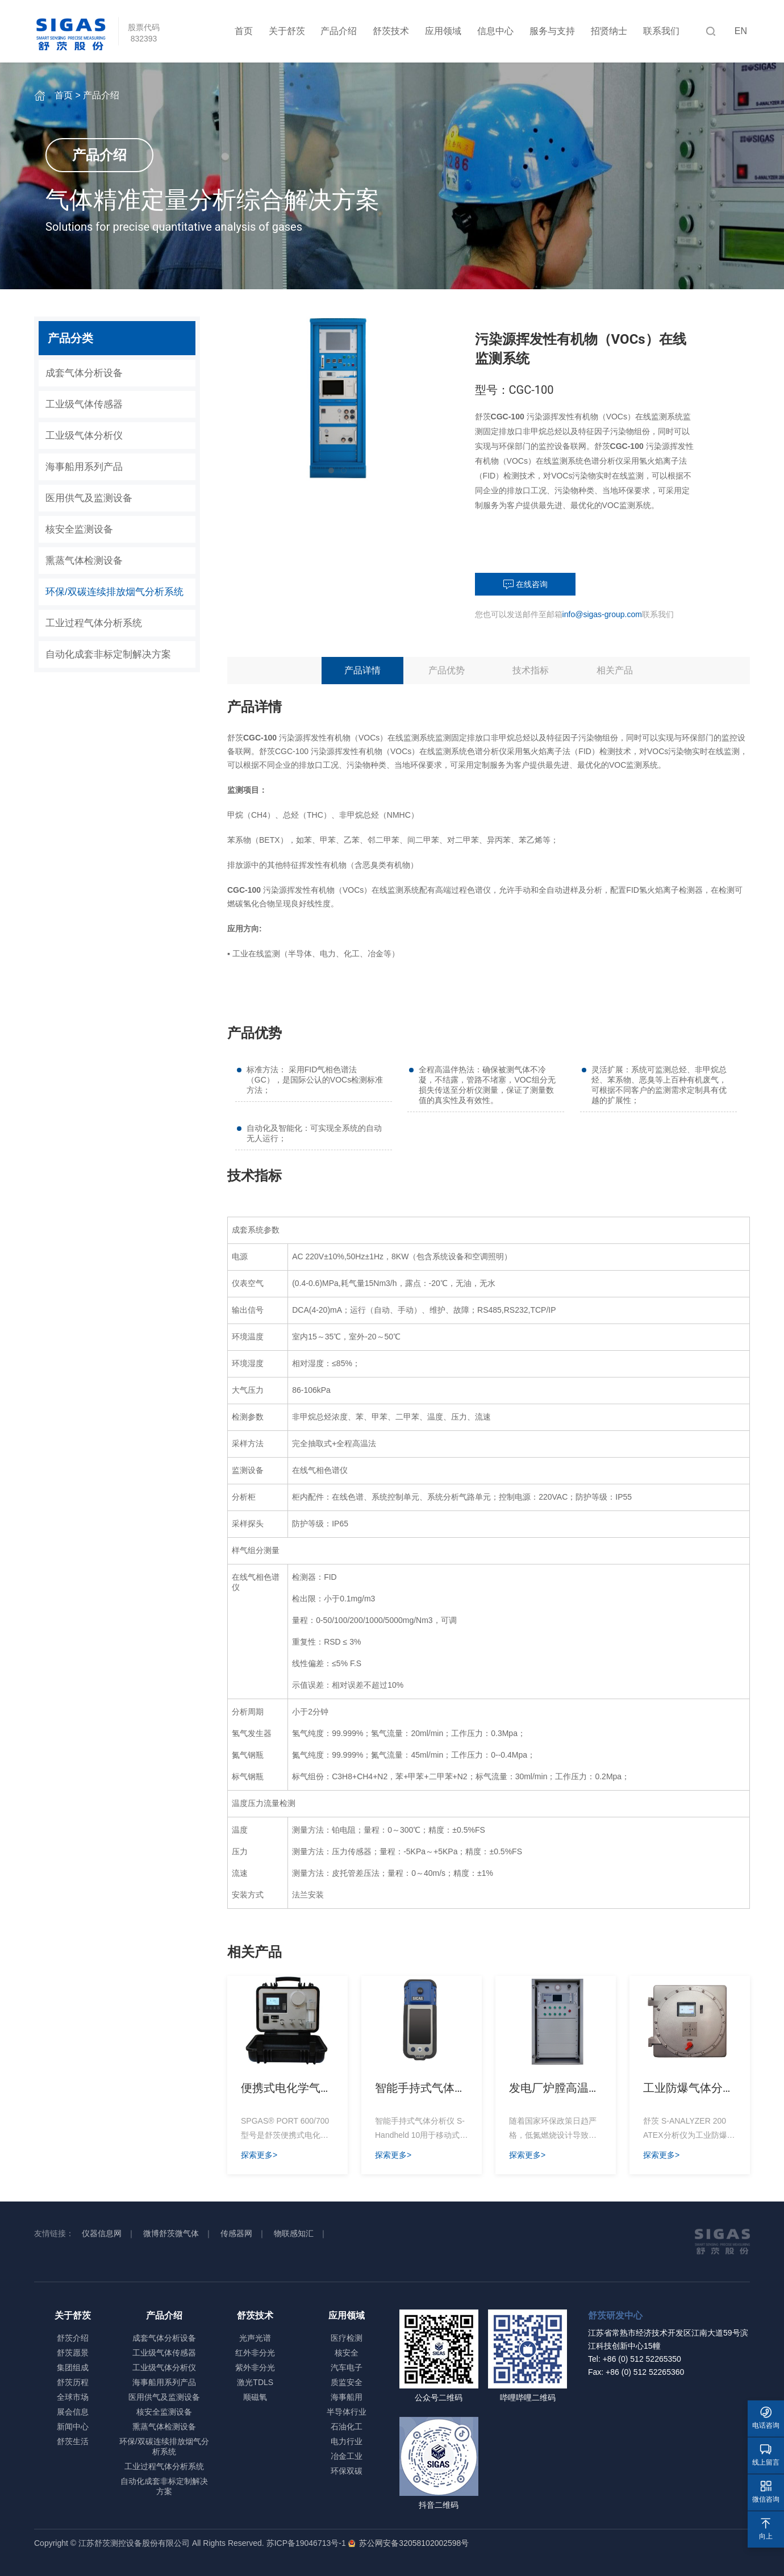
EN (741, 31)
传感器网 (236, 2233)
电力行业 (346, 2441)
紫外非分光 (255, 2367)
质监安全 (346, 2382)
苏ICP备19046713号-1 (306, 2543)
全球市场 (73, 2397)
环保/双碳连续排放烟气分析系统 (114, 591)
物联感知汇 (294, 2233)
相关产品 (615, 670)
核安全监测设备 (79, 529)
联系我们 (661, 31)
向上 (766, 2528)
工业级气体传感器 (84, 404)
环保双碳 (346, 2470)
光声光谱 (255, 2337)
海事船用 (346, 2397)
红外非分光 (255, 2352)
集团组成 (73, 2367)
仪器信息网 (102, 2233)
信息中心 (495, 31)
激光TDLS (255, 2382)
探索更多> (259, 2154)
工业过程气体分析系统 (93, 623)
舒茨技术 (391, 31)
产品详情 (362, 670)
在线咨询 (525, 584)
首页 (244, 31)
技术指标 (530, 670)
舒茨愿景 (73, 2352)
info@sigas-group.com (602, 614)
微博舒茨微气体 (171, 2233)
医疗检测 (346, 2337)
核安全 (346, 2352)
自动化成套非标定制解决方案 (108, 654)
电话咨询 (766, 2417)
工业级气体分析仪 (84, 435)
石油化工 (346, 2426)
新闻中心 (73, 2426)
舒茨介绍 (73, 2337)
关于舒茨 (287, 31)
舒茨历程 (73, 2382)
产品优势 (446, 670)
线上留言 (766, 2454)
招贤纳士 (609, 31)
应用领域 (443, 31)
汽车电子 (346, 2367)
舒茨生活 (73, 2441)
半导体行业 (346, 2411)
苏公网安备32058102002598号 (412, 2543)
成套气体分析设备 (84, 373)
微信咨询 (766, 2491)
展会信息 (73, 2411)
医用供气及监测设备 (88, 498)
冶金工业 (346, 2456)
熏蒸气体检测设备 (84, 560)
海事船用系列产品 (84, 466)
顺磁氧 (255, 2397)
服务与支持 (552, 31)
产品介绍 (338, 31)
